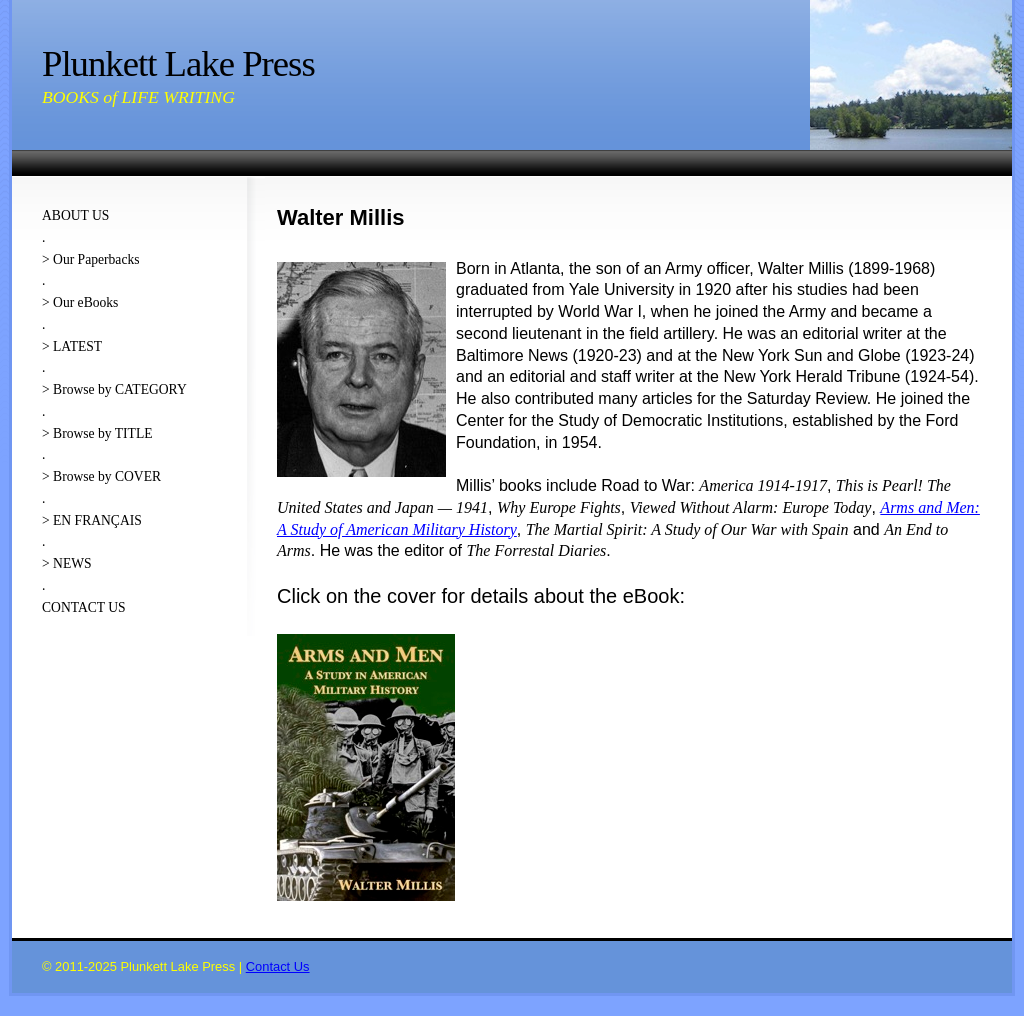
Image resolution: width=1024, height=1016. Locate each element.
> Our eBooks (80, 302)
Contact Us (278, 966)
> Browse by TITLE (97, 433)
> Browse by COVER (101, 476)
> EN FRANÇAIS (92, 520)
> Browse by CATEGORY (114, 389)
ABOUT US (75, 215)
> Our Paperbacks (91, 259)
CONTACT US (84, 607)
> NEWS (67, 563)
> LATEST (72, 346)
